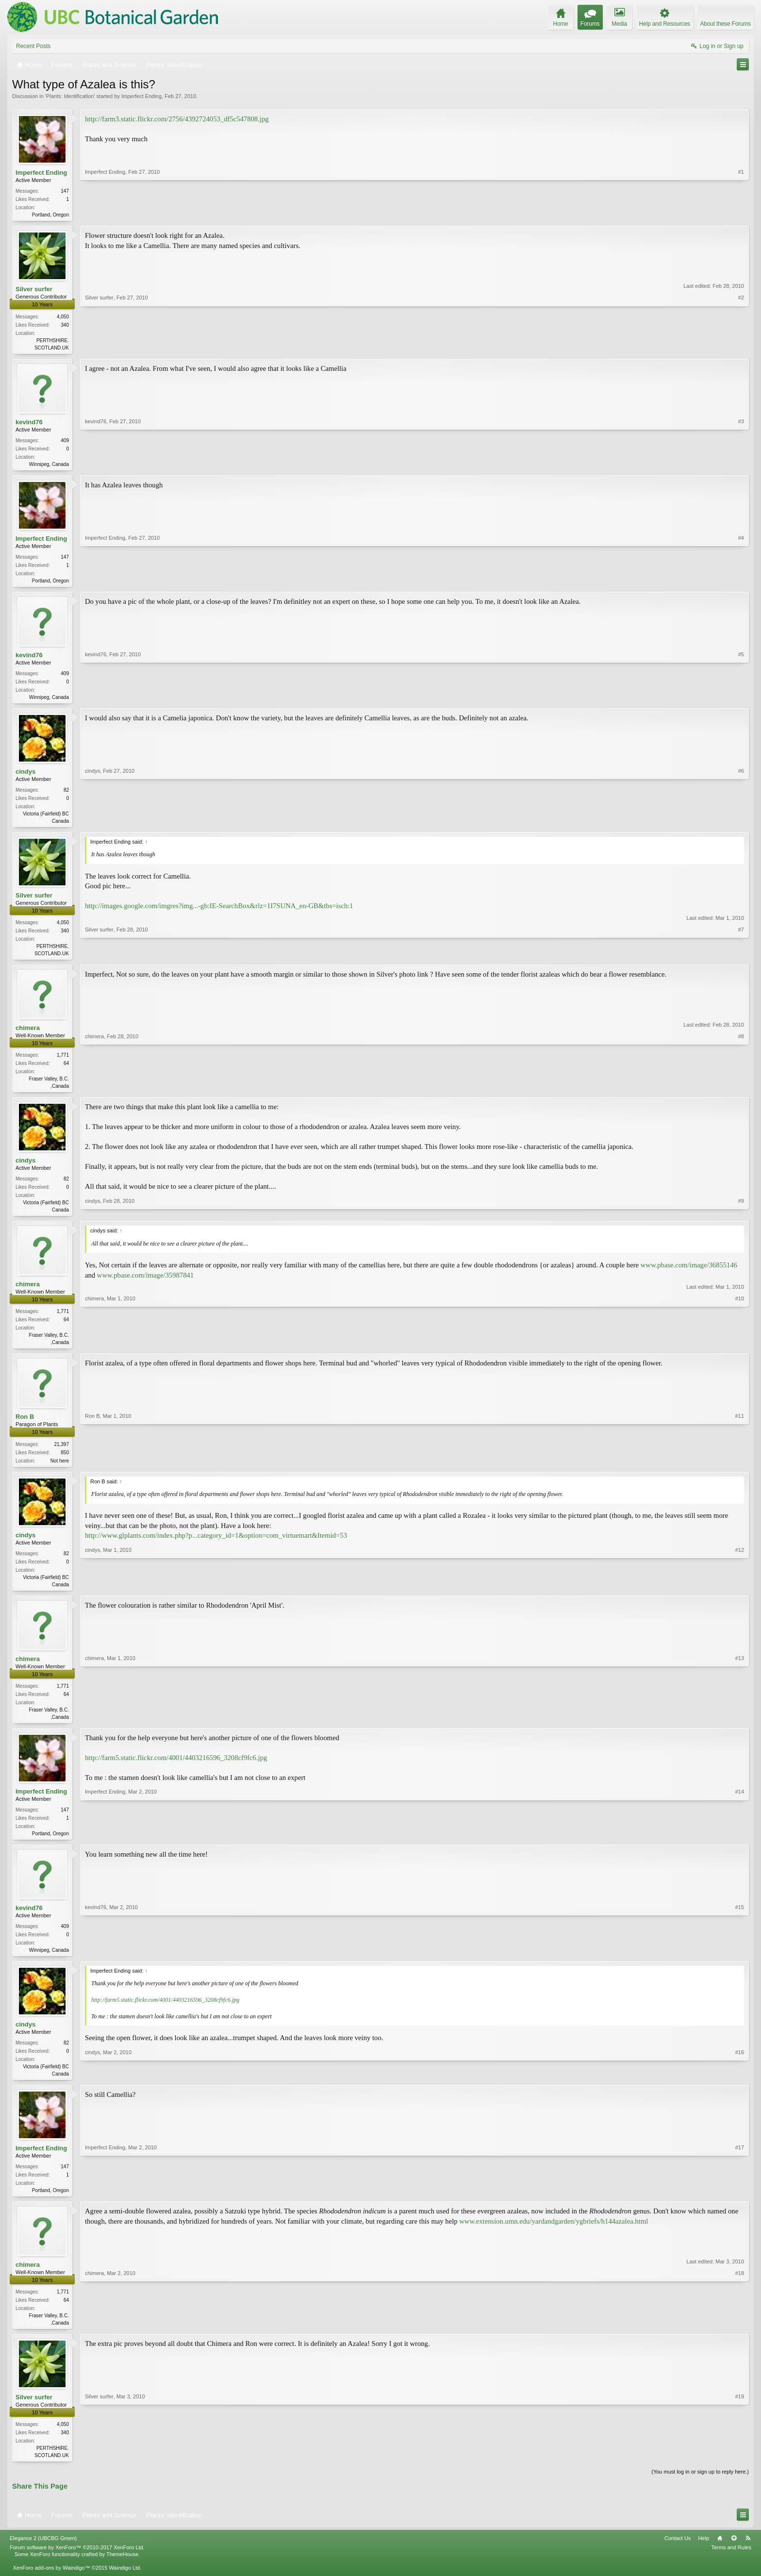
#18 (739, 2338)
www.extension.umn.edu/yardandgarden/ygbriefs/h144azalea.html (553, 2237)
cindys (25, 776)
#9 (741, 1216)
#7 (741, 958)
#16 (739, 2087)
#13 (739, 1727)
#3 (741, 465)
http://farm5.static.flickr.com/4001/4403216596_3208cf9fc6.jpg (176, 1770)
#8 (741, 1092)
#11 (739, 1469)
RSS (747, 2556)
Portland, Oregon (50, 214)
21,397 (61, 1454)
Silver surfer (34, 290)
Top (733, 2556)
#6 (741, 825)
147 (65, 191)
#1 (741, 213)
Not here (59, 1470)
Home (719, 2556)
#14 (739, 1844)
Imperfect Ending (141, 96)
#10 (739, 1350)
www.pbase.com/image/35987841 (145, 1284)
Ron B (25, 1426)
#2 (741, 347)
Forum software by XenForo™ (77, 2565)
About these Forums (725, 23)
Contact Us (677, 2556)
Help (703, 2556)
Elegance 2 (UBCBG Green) (43, 2556)
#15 (739, 1962)
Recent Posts (33, 46)
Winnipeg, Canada (49, 466)
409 (65, 442)
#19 (739, 2471)
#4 (741, 582)
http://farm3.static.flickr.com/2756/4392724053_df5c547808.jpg (177, 119)
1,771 (63, 1061)
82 (66, 795)
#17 (739, 2204)
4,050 (63, 317)
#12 (739, 1593)
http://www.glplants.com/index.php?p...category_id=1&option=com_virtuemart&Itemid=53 (216, 1546)
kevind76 (29, 424)
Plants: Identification (70, 96)
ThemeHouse (122, 2572)
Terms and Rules (731, 2565)
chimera (28, 1034)
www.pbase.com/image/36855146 (689, 1274)
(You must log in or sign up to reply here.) (700, 2490)
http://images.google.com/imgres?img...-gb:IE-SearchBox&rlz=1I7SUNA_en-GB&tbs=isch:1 (219, 911)
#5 (741, 700)
